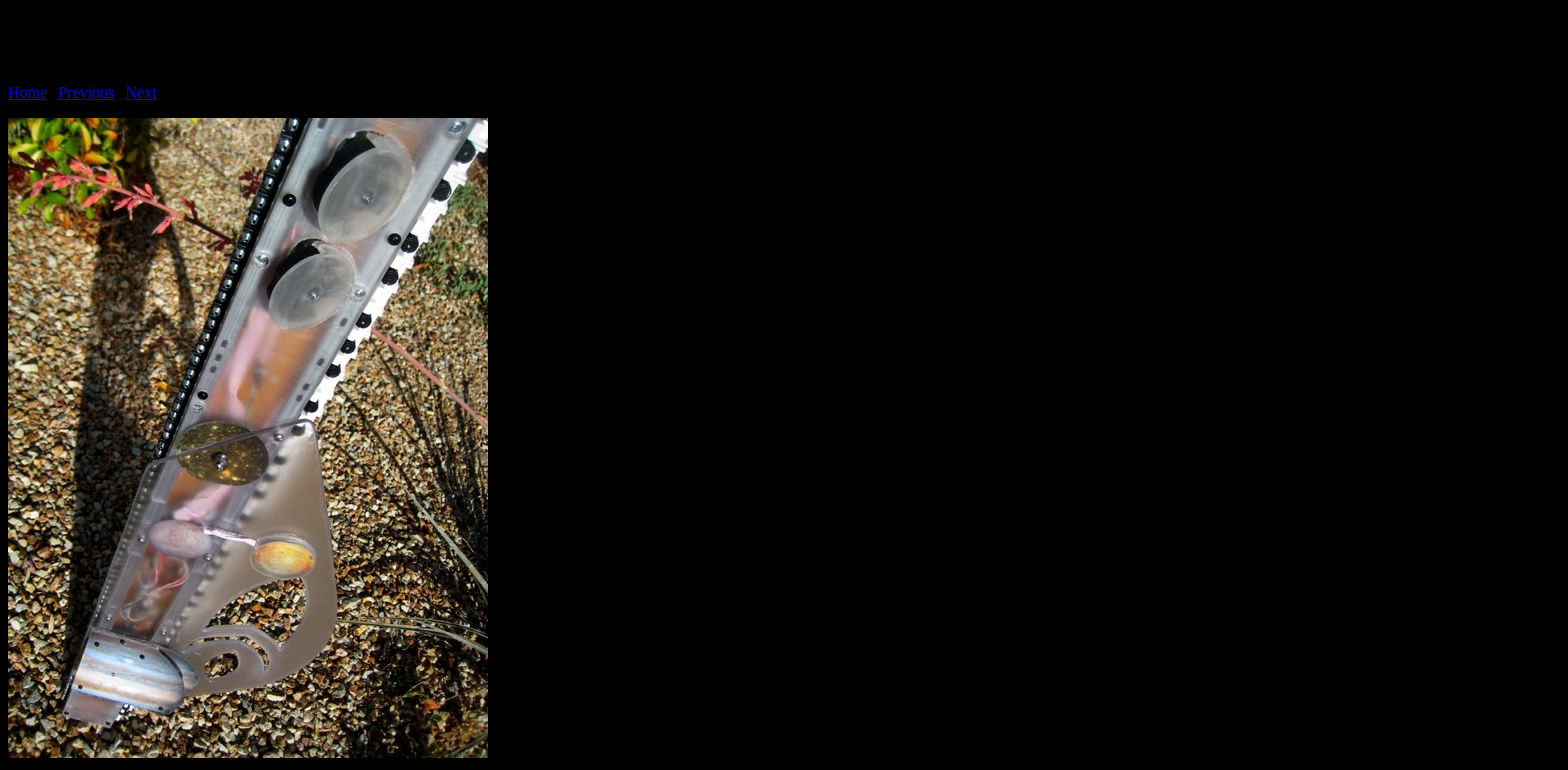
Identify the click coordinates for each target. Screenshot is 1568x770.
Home (27, 92)
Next (141, 92)
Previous (86, 92)
